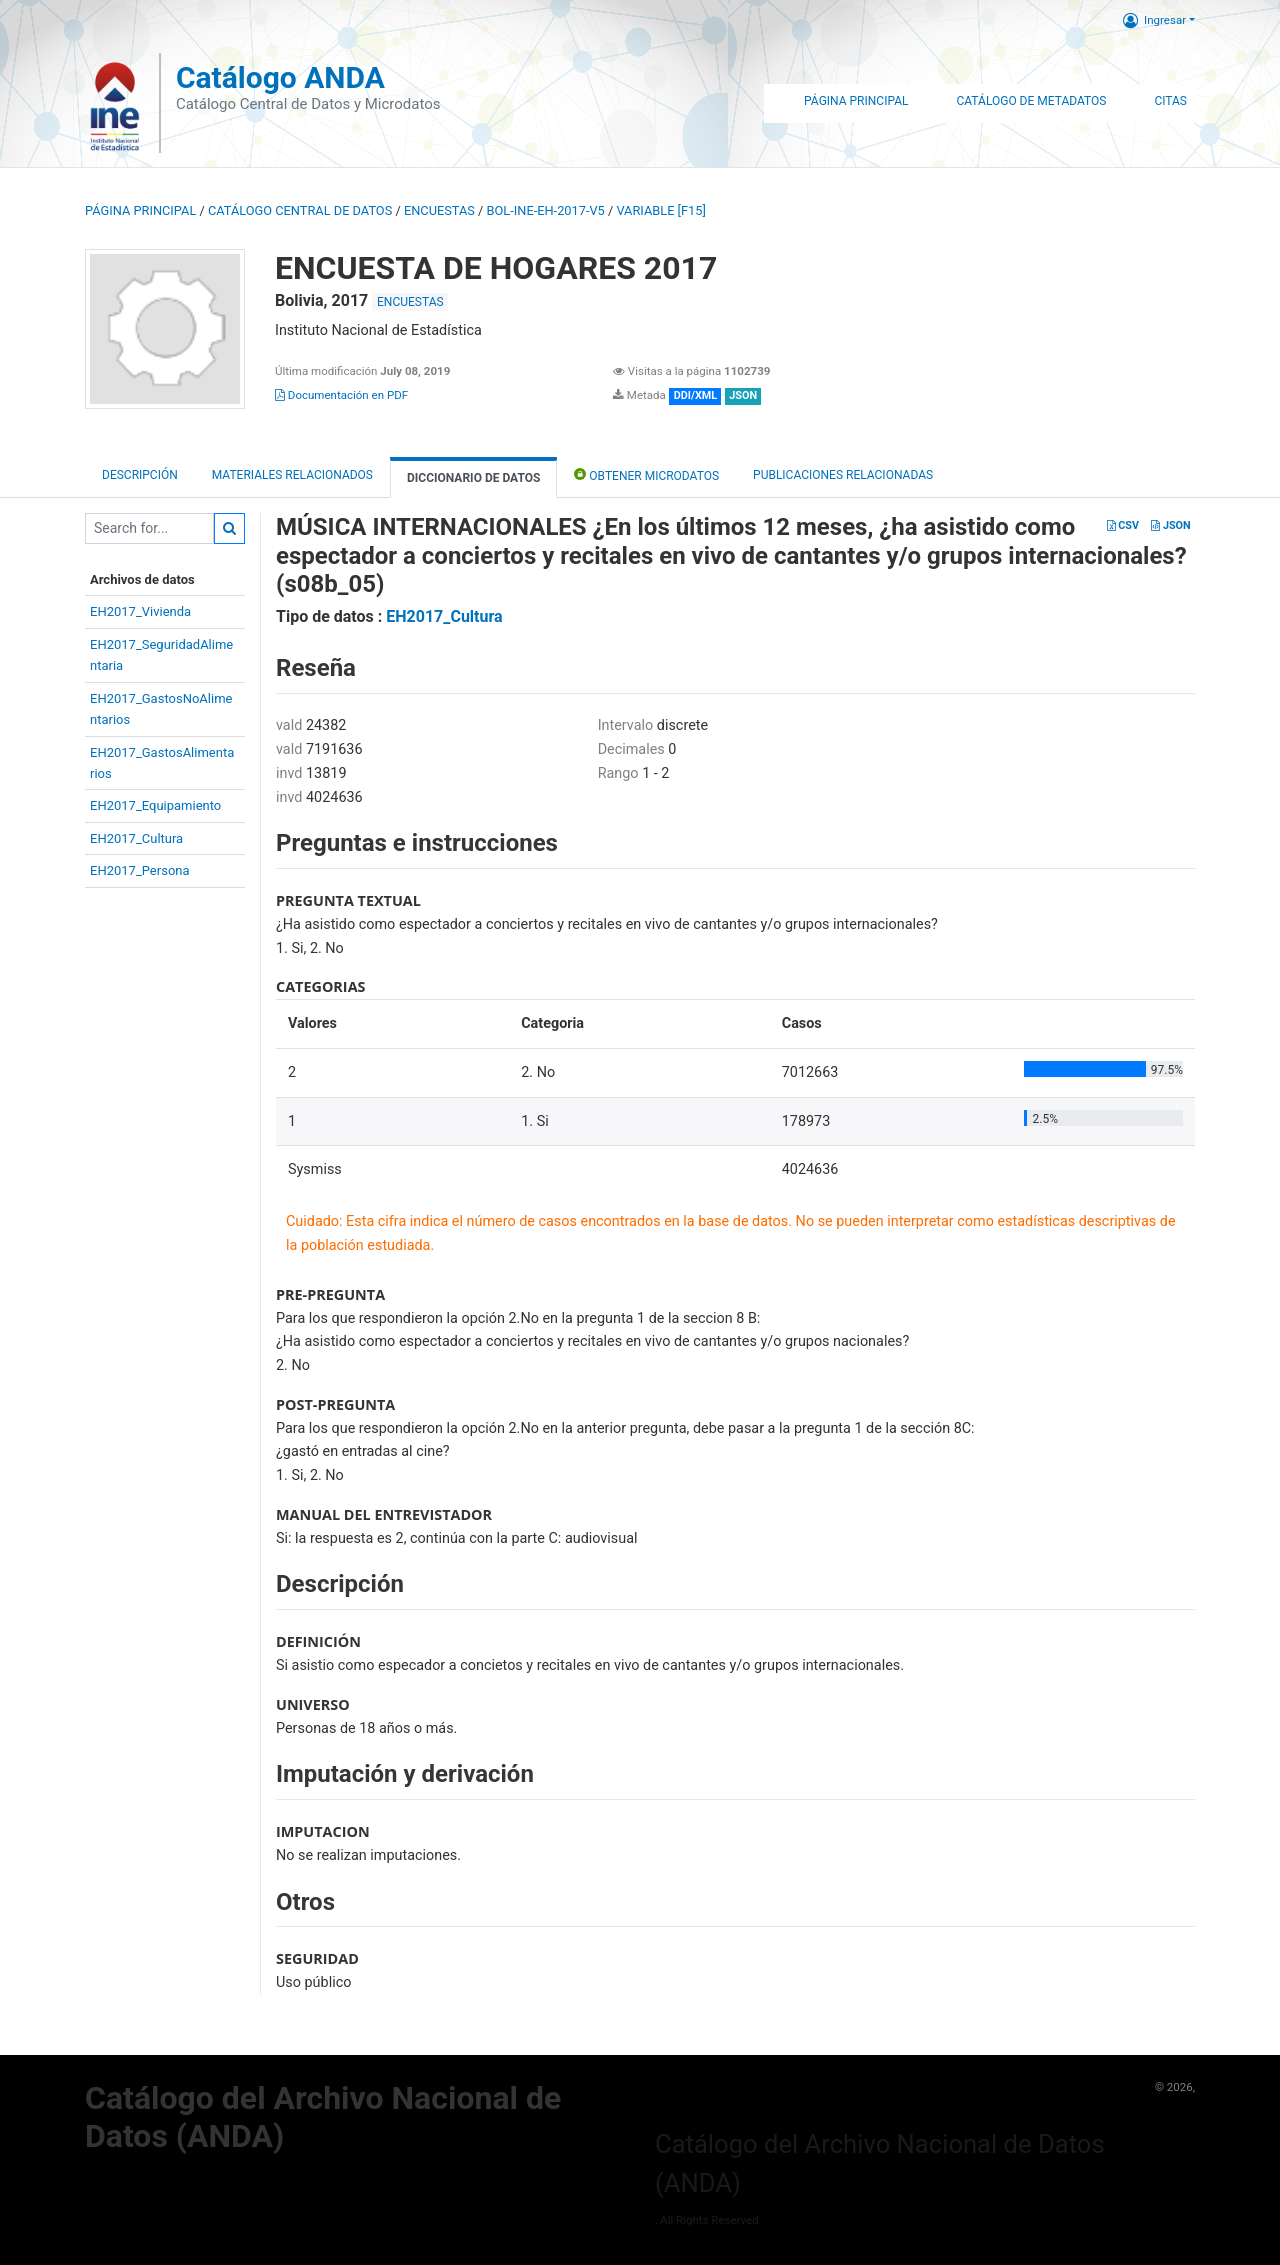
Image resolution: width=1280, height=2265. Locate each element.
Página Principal (856, 101)
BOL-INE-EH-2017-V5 (546, 210)
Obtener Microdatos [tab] (646, 474)
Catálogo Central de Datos (300, 210)
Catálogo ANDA (280, 77)
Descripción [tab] (140, 475)
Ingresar (1154, 20)
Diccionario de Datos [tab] (473, 478)
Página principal (140, 210)
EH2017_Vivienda (140, 611)
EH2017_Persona (140, 870)
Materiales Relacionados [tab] (292, 475)
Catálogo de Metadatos (1031, 101)
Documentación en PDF (341, 395)
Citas (1170, 101)
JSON (1170, 525)
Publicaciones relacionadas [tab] (843, 475)
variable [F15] (660, 210)
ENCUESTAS (439, 210)
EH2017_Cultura (136, 838)
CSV (1123, 525)
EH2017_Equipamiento (155, 805)
